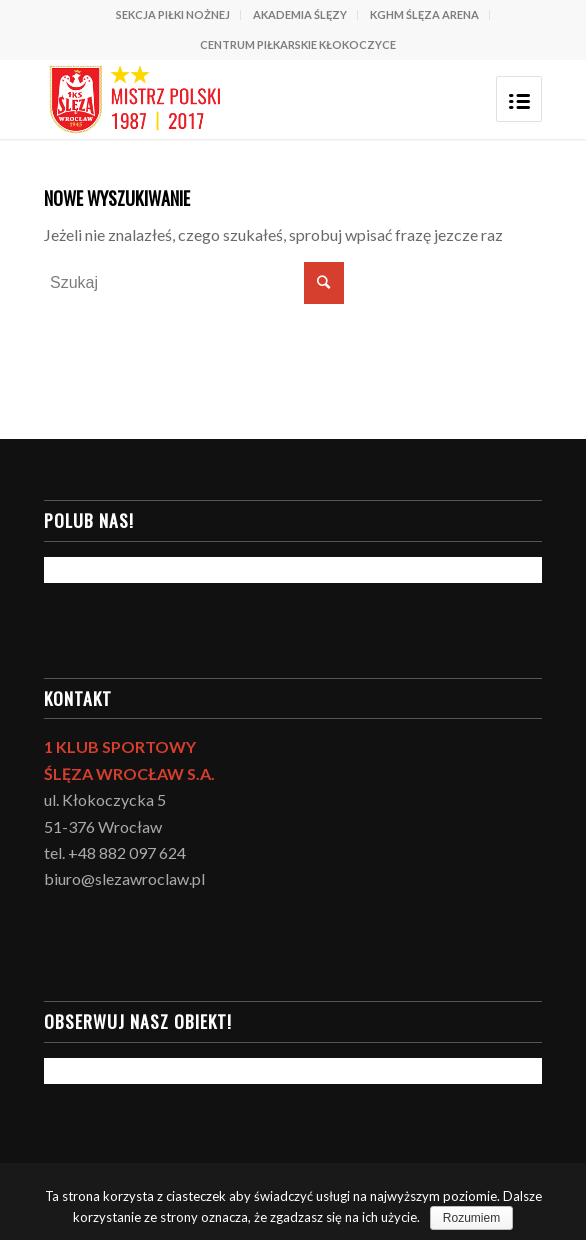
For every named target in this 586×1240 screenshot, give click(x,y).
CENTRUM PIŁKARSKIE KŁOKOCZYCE (298, 44)
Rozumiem (471, 1218)
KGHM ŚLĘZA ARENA (424, 14)
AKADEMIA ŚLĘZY (300, 14)
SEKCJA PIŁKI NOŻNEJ (173, 14)
